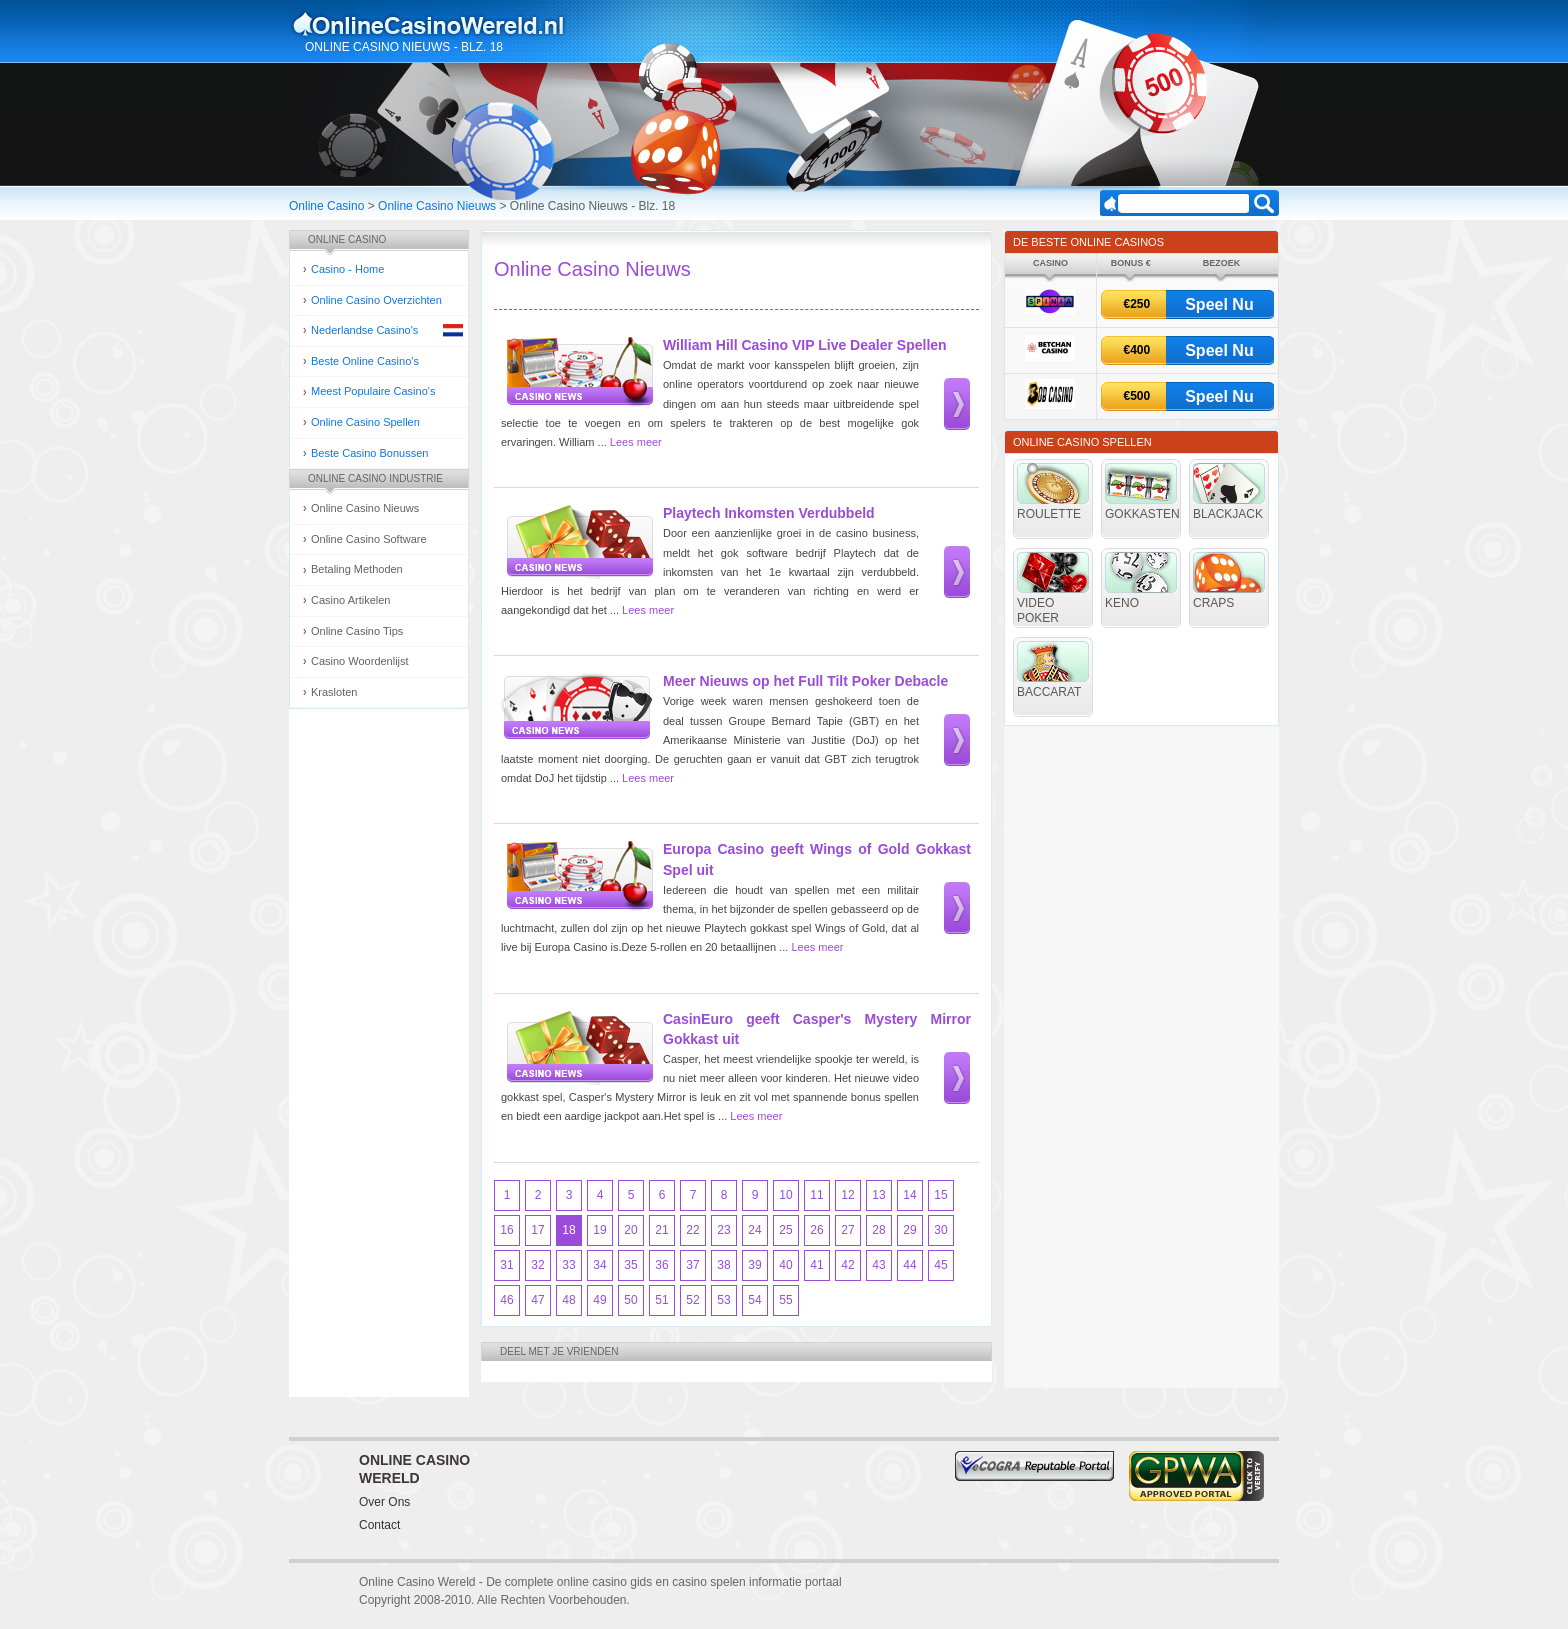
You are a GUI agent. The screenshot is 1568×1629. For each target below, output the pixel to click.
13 (878, 1195)
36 (661, 1265)
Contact (379, 1525)
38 (723, 1265)
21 (661, 1230)
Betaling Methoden (357, 569)
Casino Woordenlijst (360, 661)
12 (847, 1195)
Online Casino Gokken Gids (437, 24)
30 (940, 1230)
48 (568, 1300)
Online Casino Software (369, 539)
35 (630, 1265)
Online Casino (326, 206)
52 (692, 1300)
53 (723, 1300)
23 (723, 1230)
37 (692, 1265)
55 (785, 1300)
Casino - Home (347, 269)
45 (940, 1265)
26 (816, 1230)
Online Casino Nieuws (437, 206)
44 (909, 1265)
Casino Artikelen (351, 600)
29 (909, 1230)
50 (630, 1300)
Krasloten (334, 692)
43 (878, 1265)
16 (506, 1230)
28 (878, 1230)
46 (506, 1300)
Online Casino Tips (357, 631)
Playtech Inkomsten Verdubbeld (769, 513)
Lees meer (636, 442)
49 (599, 1300)
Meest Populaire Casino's (373, 391)
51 (661, 1300)
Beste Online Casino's (365, 361)
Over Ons (384, 1502)
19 (599, 1230)
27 (847, 1230)
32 (537, 1265)
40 (785, 1265)
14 (909, 1195)
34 (599, 1265)
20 (630, 1230)
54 (754, 1300)
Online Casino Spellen (365, 422)
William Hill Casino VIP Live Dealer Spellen (805, 345)
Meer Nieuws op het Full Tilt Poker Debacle (805, 681)
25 (785, 1230)
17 (537, 1230)
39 (754, 1265)
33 (568, 1265)
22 (692, 1230)
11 (816, 1195)
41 (816, 1265)
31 (506, 1265)
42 (847, 1265)
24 (754, 1230)
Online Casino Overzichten (376, 300)
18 (568, 1230)
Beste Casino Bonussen (369, 453)
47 (537, 1300)
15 (940, 1195)
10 (785, 1195)
